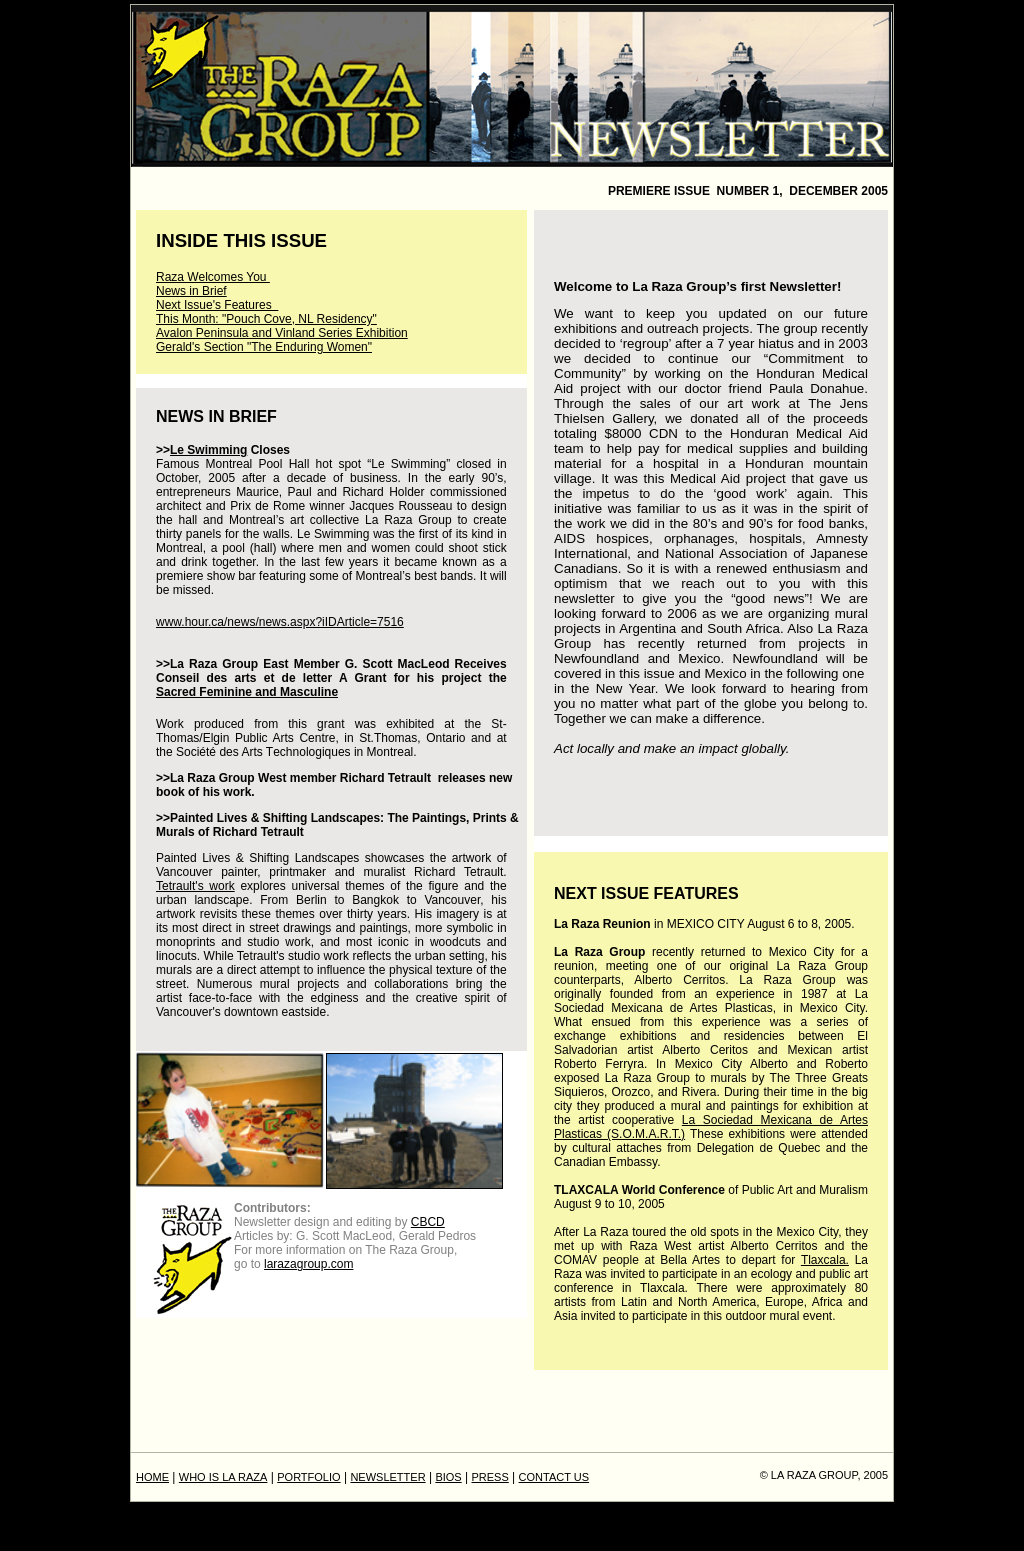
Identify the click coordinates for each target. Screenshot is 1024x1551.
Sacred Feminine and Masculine (247, 692)
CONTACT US (554, 1477)
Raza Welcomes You (213, 277)
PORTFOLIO (308, 1477)
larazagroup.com (308, 1264)
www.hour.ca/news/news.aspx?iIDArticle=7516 (280, 622)
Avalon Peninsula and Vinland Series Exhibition (282, 333)
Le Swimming (208, 450)
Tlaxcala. (825, 1260)
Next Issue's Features (217, 305)
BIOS (448, 1477)
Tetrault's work (195, 886)
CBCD (428, 1222)
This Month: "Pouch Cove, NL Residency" (266, 319)
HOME (152, 1477)
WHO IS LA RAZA (223, 1477)
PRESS (489, 1477)
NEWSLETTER (387, 1477)
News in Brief (191, 291)
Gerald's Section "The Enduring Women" (264, 347)
